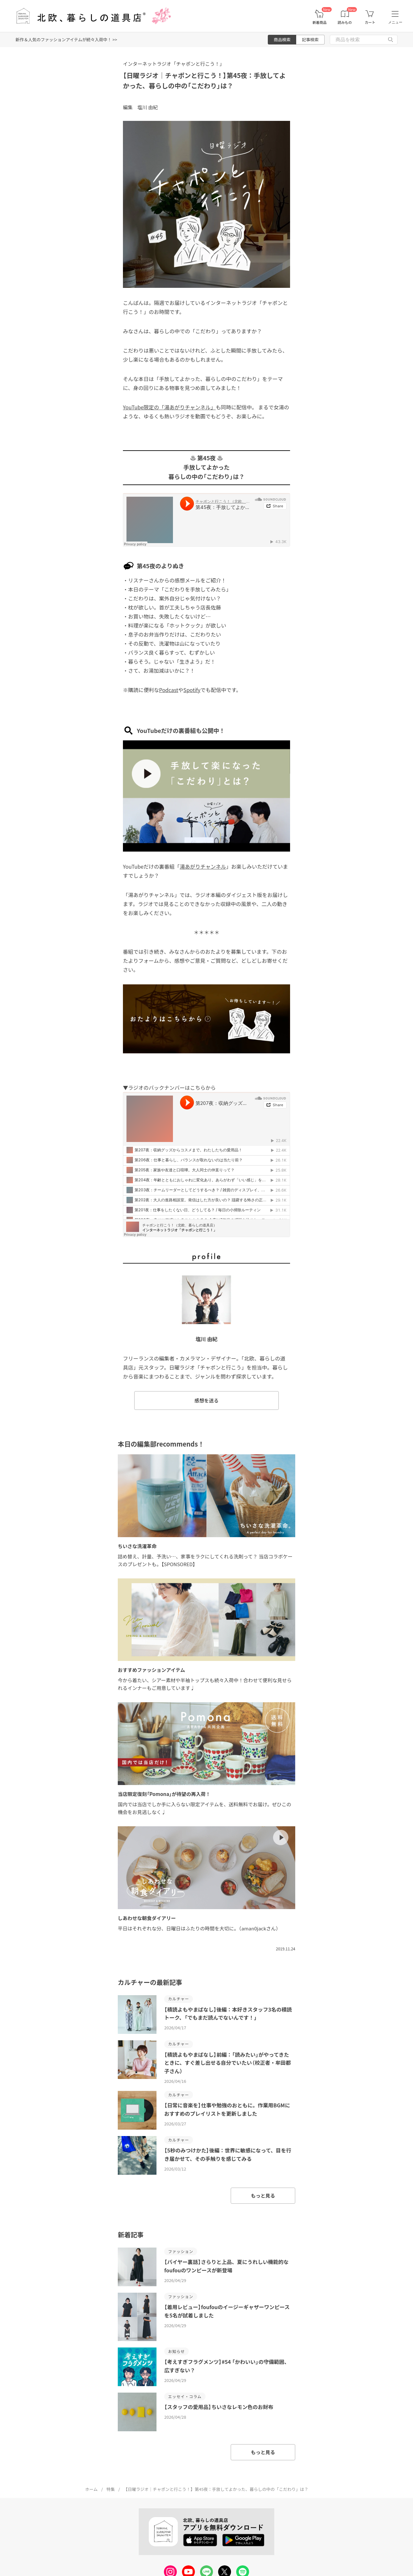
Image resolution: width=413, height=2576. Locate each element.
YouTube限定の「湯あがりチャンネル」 (169, 407)
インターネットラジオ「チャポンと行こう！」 (174, 63)
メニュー (395, 22)
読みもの (345, 22)
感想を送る (206, 1400)
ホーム (91, 2489)
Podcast (168, 690)
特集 (110, 2489)
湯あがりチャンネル (203, 866)
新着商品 (319, 22)
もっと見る (263, 2195)
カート (370, 22)
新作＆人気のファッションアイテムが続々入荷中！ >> (66, 39)
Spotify (191, 690)
